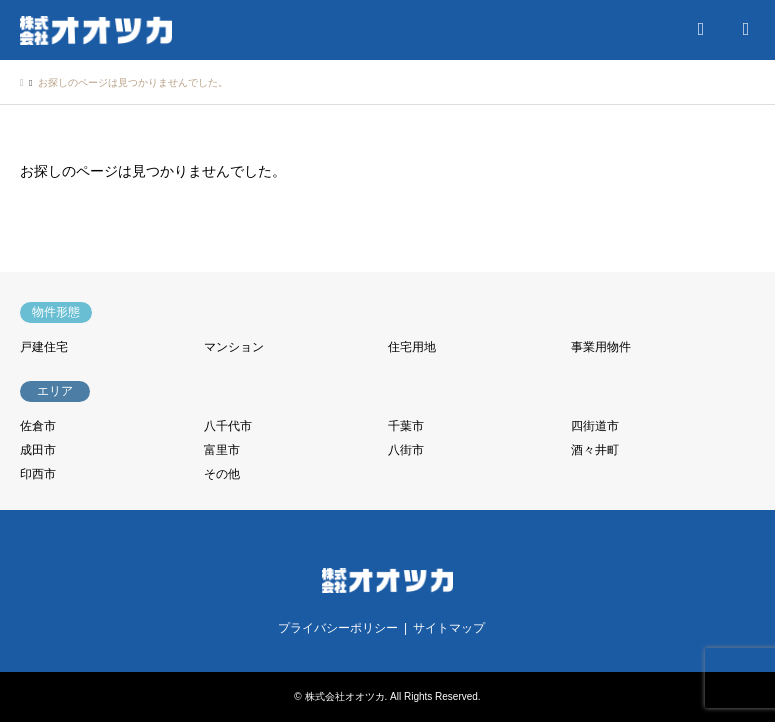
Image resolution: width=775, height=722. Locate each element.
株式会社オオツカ (345, 696)
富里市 (222, 450)
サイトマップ (449, 628)
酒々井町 (595, 450)
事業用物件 (601, 347)
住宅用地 (412, 347)
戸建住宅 (44, 347)
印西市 (38, 474)
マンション (234, 347)
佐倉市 (38, 426)
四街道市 (595, 426)
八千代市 (228, 426)
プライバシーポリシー (338, 628)
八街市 (406, 450)
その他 (222, 474)
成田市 (38, 450)
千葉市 (406, 426)
